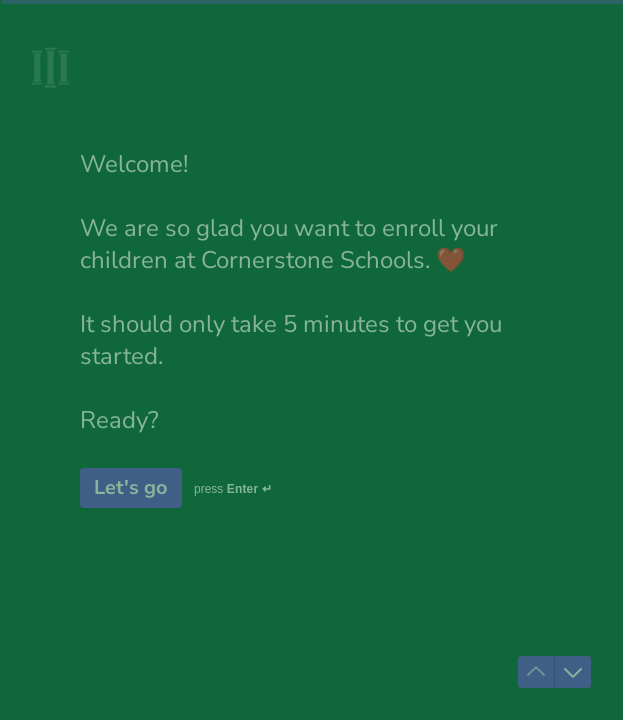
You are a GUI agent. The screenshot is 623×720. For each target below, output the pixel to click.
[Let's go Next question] (131, 488)
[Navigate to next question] (573, 672)
